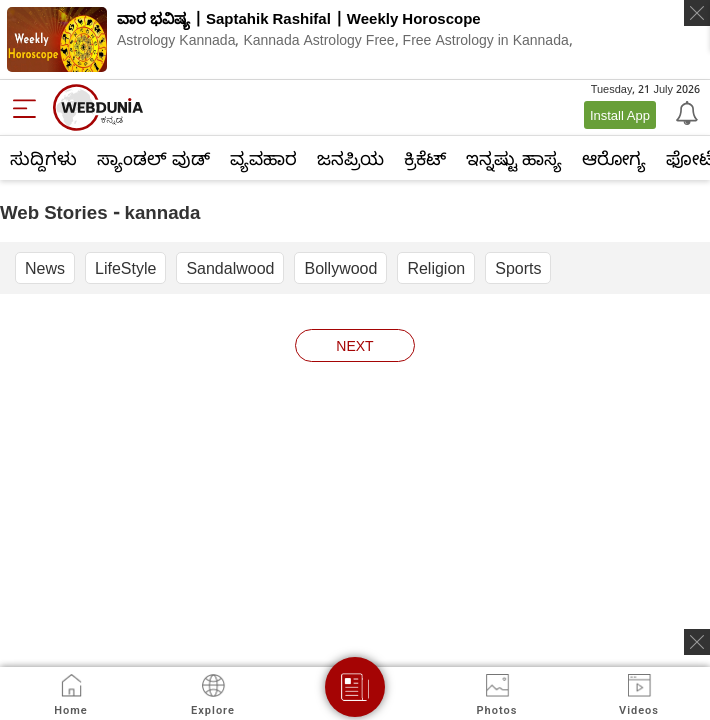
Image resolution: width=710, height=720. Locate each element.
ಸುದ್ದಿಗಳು (43, 158)
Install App (620, 115)
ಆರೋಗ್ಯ (614, 158)
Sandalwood (230, 268)
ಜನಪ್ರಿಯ (350, 158)
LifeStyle (125, 268)
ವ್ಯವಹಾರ (263, 158)
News (45, 268)
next (354, 345)
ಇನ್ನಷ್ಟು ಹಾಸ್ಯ (514, 158)
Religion (436, 268)
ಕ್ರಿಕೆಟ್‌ (425, 158)
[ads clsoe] (697, 642)
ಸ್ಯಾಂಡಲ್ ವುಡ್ (153, 158)
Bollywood (340, 268)
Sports (518, 268)
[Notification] (685, 112)
